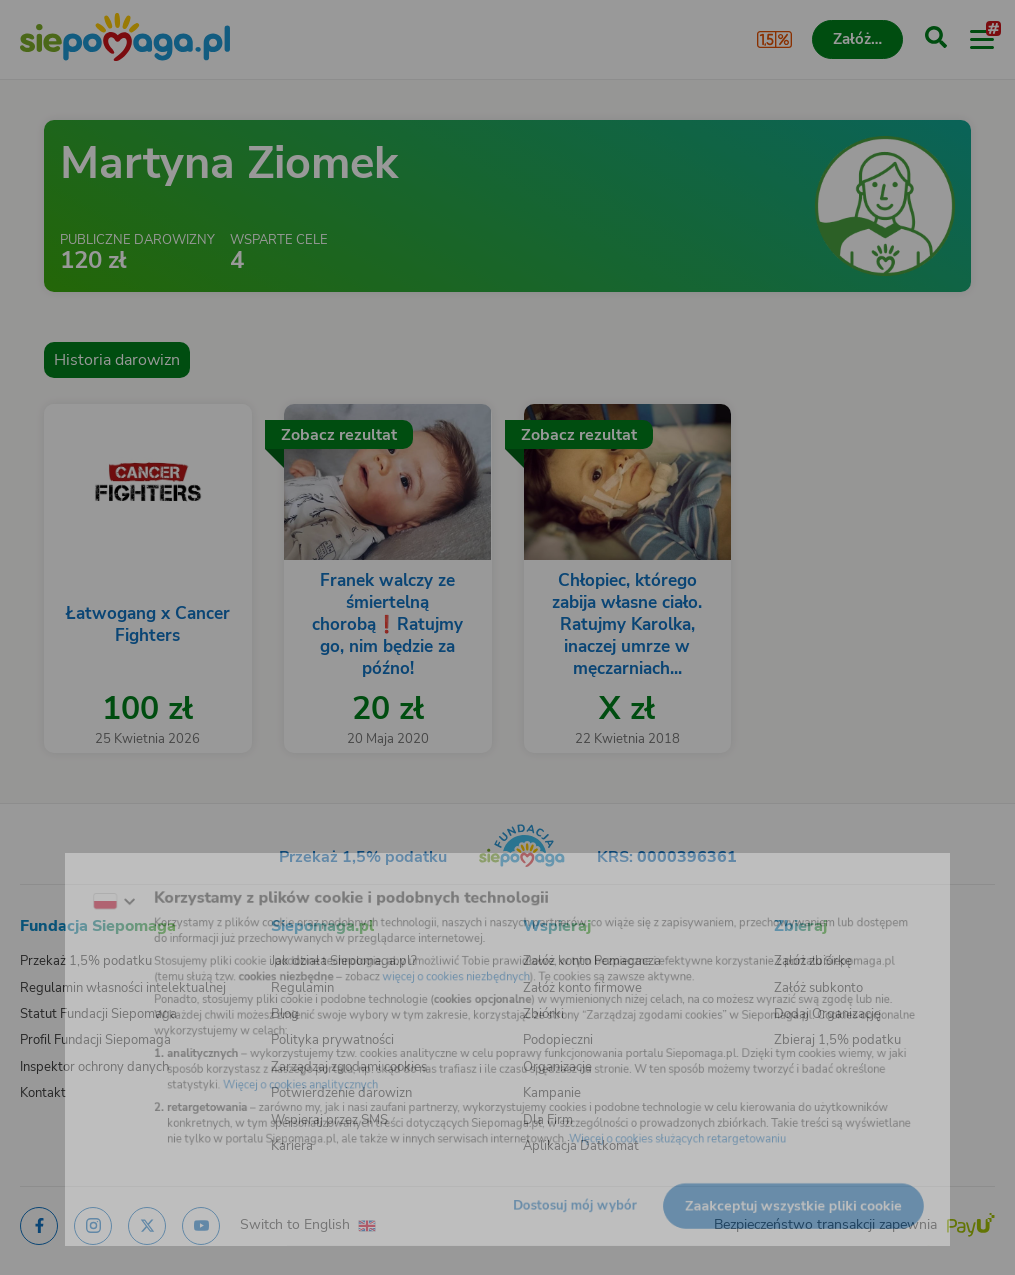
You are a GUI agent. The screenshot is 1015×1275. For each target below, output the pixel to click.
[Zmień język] (56, 880)
